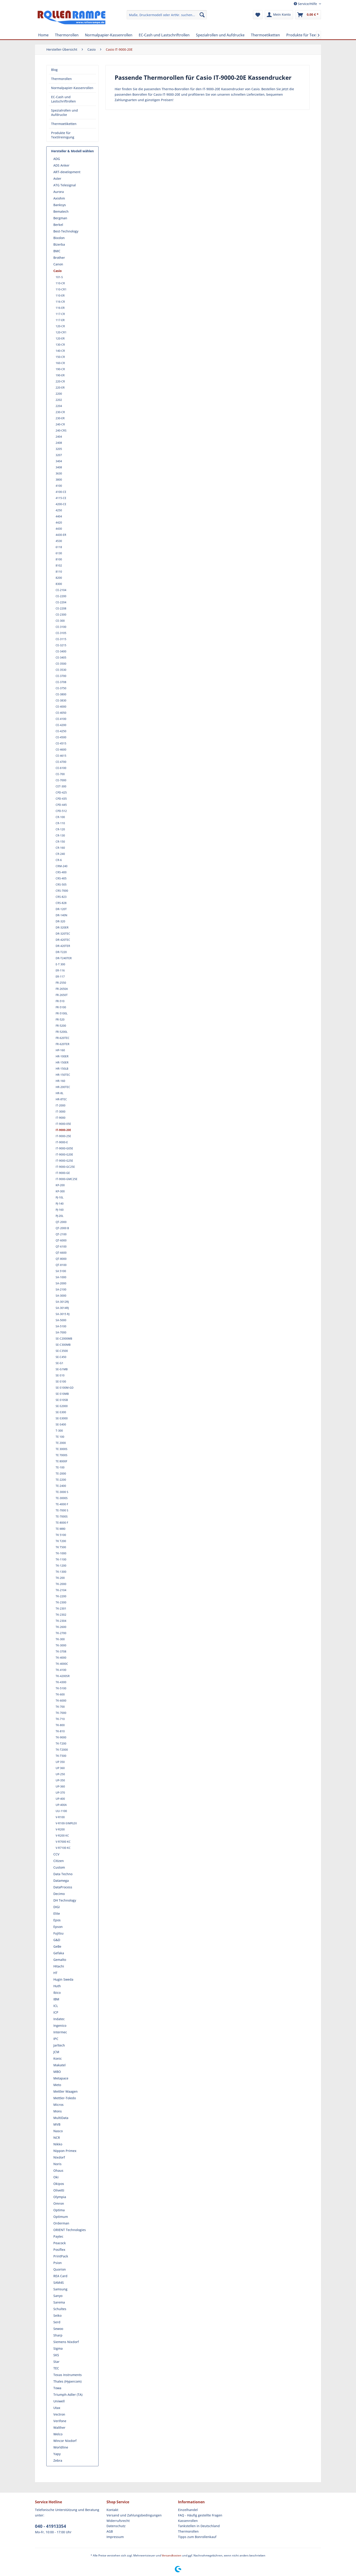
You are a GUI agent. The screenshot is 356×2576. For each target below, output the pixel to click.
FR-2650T (62, 995)
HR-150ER (62, 1062)
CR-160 (60, 848)
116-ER (60, 308)
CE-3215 (61, 645)
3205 (59, 449)
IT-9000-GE (63, 1173)
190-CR (60, 369)
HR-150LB (62, 1069)
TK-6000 (61, 1700)
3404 (59, 461)
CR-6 (59, 860)
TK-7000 (61, 1713)
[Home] (43, 35)
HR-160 (60, 1081)
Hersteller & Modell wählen (72, 151)
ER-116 (60, 970)
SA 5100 (61, 1271)
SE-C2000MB (64, 1338)
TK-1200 (61, 1566)
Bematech (61, 211)
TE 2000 (61, 1443)
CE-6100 (61, 768)
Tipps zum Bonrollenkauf (197, 2537)
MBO (57, 2071)
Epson (58, 1927)
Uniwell (59, 2401)
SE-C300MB (63, 1345)
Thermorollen (61, 79)
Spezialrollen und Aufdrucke (64, 112)
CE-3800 (61, 694)
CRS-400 (61, 872)
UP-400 (60, 1799)
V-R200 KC (62, 1835)
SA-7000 (61, 1332)
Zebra (57, 2460)
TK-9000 (61, 1737)
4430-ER (61, 535)
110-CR (60, 283)
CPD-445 (61, 805)
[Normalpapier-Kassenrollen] (109, 35)
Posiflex (59, 2249)
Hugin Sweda (63, 1979)
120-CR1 (61, 332)
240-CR (60, 424)
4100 (59, 486)
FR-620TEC (62, 1038)
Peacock (59, 2243)
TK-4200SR (63, 1676)
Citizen (58, 1861)
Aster (57, 178)
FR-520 (60, 1019)
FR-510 (60, 1001)
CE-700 (60, 774)
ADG (56, 159)
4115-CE (61, 498)
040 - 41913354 (50, 2526)
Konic (57, 2058)
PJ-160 (60, 1210)
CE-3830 (61, 700)
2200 (59, 394)
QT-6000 (61, 1240)
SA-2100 (61, 1289)
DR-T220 (61, 952)
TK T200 (61, 1541)
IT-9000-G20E (64, 1154)
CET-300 (61, 786)
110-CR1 (61, 289)
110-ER (60, 295)
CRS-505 (61, 884)
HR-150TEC (63, 1075)
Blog (54, 69)
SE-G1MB (62, 1369)
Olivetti (58, 2190)
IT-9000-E (62, 1142)
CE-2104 (61, 590)
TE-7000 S (62, 1510)
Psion (57, 2263)
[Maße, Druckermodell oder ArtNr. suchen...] (167, 14)
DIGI (56, 1907)
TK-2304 (61, 1621)
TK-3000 (61, 1645)
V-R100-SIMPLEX (66, 1823)
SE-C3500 (62, 1351)
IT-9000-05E (63, 1124)
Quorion (59, 2269)
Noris (57, 2164)
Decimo (59, 1894)
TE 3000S (61, 1449)
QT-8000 (61, 1259)
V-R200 (60, 1829)
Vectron (59, 2414)
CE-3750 (61, 688)
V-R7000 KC (63, 1842)
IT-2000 (60, 1105)
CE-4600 (61, 749)
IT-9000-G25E (64, 1161)
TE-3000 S (62, 1492)
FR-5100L (61, 1013)
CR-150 (60, 842)
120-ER (60, 338)
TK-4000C (62, 1664)
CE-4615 (61, 756)
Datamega (61, 1880)
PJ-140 (60, 1204)
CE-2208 (61, 608)
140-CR (60, 351)
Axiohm (59, 198)
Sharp (57, 2335)
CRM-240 (61, 866)
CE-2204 (61, 602)
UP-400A (61, 1805)
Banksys (59, 205)
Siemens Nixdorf (66, 2342)
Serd (56, 2322)
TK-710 (60, 1719)
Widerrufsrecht (118, 2521)
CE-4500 (61, 737)
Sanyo (57, 2296)
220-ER (60, 387)
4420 (59, 522)
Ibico (57, 1992)
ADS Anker (61, 165)
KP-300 (60, 1191)
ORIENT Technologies (69, 2230)
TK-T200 (61, 1743)
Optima (59, 2210)
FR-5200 (61, 1026)
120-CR (60, 326)
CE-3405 (61, 657)
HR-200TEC (63, 1087)
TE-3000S (62, 1498)
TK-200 (60, 1578)
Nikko (57, 2144)
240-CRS (61, 430)
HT (55, 1973)
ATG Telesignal (64, 185)
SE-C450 (61, 1357)
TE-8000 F (62, 1523)
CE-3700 (61, 676)
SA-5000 (61, 1320)
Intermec (60, 2032)
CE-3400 (61, 651)
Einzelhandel (188, 2510)
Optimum (60, 2216)
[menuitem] (167, 14)
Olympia (59, 2197)
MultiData (60, 2118)
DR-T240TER (64, 958)
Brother (59, 257)
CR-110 (60, 823)
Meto (57, 2085)
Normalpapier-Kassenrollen (72, 88)
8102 (59, 565)
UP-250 (60, 1774)
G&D (56, 1940)
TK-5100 (61, 1688)
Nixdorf (59, 2157)
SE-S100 (61, 1381)
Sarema (59, 2302)
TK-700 (60, 1707)
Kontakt (112, 2510)
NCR (56, 2137)
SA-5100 (61, 1326)
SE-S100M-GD (65, 1388)
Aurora (58, 192)
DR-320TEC (63, 934)
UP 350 (60, 1762)
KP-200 (60, 1185)
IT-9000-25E (63, 1136)
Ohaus (58, 2170)
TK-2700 (61, 1633)
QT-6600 (61, 1253)
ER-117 (60, 976)
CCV (56, 1854)
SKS (56, 2355)
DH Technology (64, 1900)
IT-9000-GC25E (65, 1167)
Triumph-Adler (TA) (67, 2394)
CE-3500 (61, 664)
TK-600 (60, 1694)
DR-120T (61, 909)
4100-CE (61, 492)
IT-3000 (60, 1111)
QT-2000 (61, 1222)
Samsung (60, 2289)
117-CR (60, 314)
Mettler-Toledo (64, 2098)
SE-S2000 (62, 1406)
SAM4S (58, 2282)
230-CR (60, 412)
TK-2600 (61, 1627)
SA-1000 (61, 1277)
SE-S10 (60, 1375)
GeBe (57, 1946)
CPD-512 (61, 811)
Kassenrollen (188, 2521)
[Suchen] (202, 14)
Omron (58, 2203)
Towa (57, 2388)
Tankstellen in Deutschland (199, 2526)
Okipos (58, 2184)
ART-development (66, 172)
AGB (109, 2531)
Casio (57, 271)
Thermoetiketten (64, 124)
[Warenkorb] (308, 14)
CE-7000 (61, 780)
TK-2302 (61, 1615)
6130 (59, 553)
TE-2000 (61, 1473)
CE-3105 (61, 633)
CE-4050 (61, 713)
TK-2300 (61, 1602)
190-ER (60, 375)
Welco (57, 2434)
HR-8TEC (61, 1099)
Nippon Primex (65, 2151)
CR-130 (60, 835)
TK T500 (61, 1547)
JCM (56, 2052)
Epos (57, 1920)
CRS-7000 (62, 891)
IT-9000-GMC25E (66, 1179)
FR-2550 (61, 983)
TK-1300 (61, 1572)
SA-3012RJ (62, 1302)
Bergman (60, 218)
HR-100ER (62, 1056)
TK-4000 (61, 1658)
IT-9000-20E (63, 1130)
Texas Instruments (67, 2375)
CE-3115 (61, 639)
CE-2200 (61, 596)
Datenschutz (116, 2526)
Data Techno (62, 1874)
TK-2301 (61, 1608)
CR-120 (60, 829)
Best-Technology (65, 231)
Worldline (60, 2447)
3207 (59, 455)
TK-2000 (61, 1584)
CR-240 (60, 854)
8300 (59, 584)
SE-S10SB (62, 1400)
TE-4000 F (62, 1504)
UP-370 (60, 1793)
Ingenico (59, 2025)
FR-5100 (61, 1007)
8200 (59, 578)
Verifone (59, 2421)
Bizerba (59, 244)
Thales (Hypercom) (67, 2381)
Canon (58, 264)
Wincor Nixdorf (65, 2441)
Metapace (60, 2078)
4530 (59, 541)
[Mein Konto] (279, 14)
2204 (59, 406)
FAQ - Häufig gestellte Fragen (200, 2515)
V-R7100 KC (63, 1848)
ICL (55, 2006)
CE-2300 (61, 615)
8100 (59, 559)
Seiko (57, 2315)
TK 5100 (61, 1535)
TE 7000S (61, 1455)
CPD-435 (61, 799)
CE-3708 (61, 682)
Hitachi (58, 1966)
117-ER (60, 320)
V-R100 (60, 1817)
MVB (56, 2124)
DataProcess (62, 1887)
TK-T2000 (62, 1750)
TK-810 (60, 1731)
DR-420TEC (63, 940)
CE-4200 (61, 725)
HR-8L (59, 1093)
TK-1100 (61, 1559)
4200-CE (61, 504)
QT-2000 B (62, 1228)
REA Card (60, 2276)
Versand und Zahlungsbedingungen (134, 2515)
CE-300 (60, 621)
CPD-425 (61, 792)
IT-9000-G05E (64, 1148)
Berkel (58, 224)
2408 (59, 443)
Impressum (115, 2537)
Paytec (58, 2236)
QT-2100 (61, 1234)
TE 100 (60, 1437)
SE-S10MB (62, 1394)
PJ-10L (59, 1197)
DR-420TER (63, 946)
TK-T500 (61, 1756)
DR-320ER (62, 927)
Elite (56, 1913)
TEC (56, 2368)
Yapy (57, 2454)
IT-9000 (60, 1118)
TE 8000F (61, 1461)
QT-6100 (61, 1246)
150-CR (60, 357)
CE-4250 (61, 731)
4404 (59, 516)
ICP (55, 2012)
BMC (56, 251)
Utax (56, 2408)
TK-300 (60, 1639)
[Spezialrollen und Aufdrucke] (220, 35)
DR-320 (60, 921)
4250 (59, 510)
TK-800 (60, 1725)
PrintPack (60, 2256)
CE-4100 (61, 719)
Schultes (59, 2309)
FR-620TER (62, 1044)
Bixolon (59, 238)
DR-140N (61, 915)
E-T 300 (60, 964)
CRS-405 (61, 878)
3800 (59, 480)
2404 (59, 437)
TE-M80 (60, 1529)
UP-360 (60, 1786)
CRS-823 (61, 897)
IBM (56, 1999)
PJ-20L (59, 1216)
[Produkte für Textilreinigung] (310, 35)
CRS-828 (61, 903)
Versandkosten (171, 2555)
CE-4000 (61, 707)
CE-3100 (61, 627)
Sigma (58, 2348)
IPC (55, 2039)
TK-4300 (61, 1682)
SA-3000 (61, 1296)
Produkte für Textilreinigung (62, 135)
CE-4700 (61, 762)
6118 (59, 547)
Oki (56, 2177)
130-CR (60, 345)
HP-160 (60, 1050)
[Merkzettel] (258, 14)
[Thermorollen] (67, 35)
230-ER (60, 418)
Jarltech (59, 2045)
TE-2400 (61, 1486)
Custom (59, 1867)
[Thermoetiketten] (265, 35)
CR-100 (60, 817)
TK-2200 (61, 1596)
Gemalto (59, 1959)
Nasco (58, 2131)
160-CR (60, 363)
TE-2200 (61, 1480)
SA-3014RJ (62, 1308)
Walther (59, 2427)
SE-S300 (61, 1412)
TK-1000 (61, 1553)
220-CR (60, 381)
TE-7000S (62, 1516)
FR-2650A (62, 989)
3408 (59, 467)
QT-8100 (61, 1265)
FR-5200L (61, 1032)
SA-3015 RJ (62, 1314)
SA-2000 (61, 1283)
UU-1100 (61, 1811)
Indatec (59, 2019)
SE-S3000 (62, 1418)
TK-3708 (61, 1651)
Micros (58, 2104)
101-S (59, 277)
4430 (59, 529)
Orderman (61, 2223)
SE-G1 (59, 1363)
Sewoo (58, 2328)
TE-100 (60, 1467)
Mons (57, 2111)
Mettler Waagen (65, 2091)
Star (56, 2361)
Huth (57, 1986)
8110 (59, 572)
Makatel (59, 2065)
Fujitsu (58, 1933)
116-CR (60, 302)
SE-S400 (61, 1424)
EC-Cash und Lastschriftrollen (63, 99)
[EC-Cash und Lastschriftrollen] (164, 35)
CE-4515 (61, 743)
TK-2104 (61, 1590)
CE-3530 (61, 670)
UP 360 (60, 1768)
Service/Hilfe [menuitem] (306, 4)
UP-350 (60, 1780)
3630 (59, 473)
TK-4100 (61, 1670)
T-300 (59, 1431)
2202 (59, 400)
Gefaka (58, 1953)
